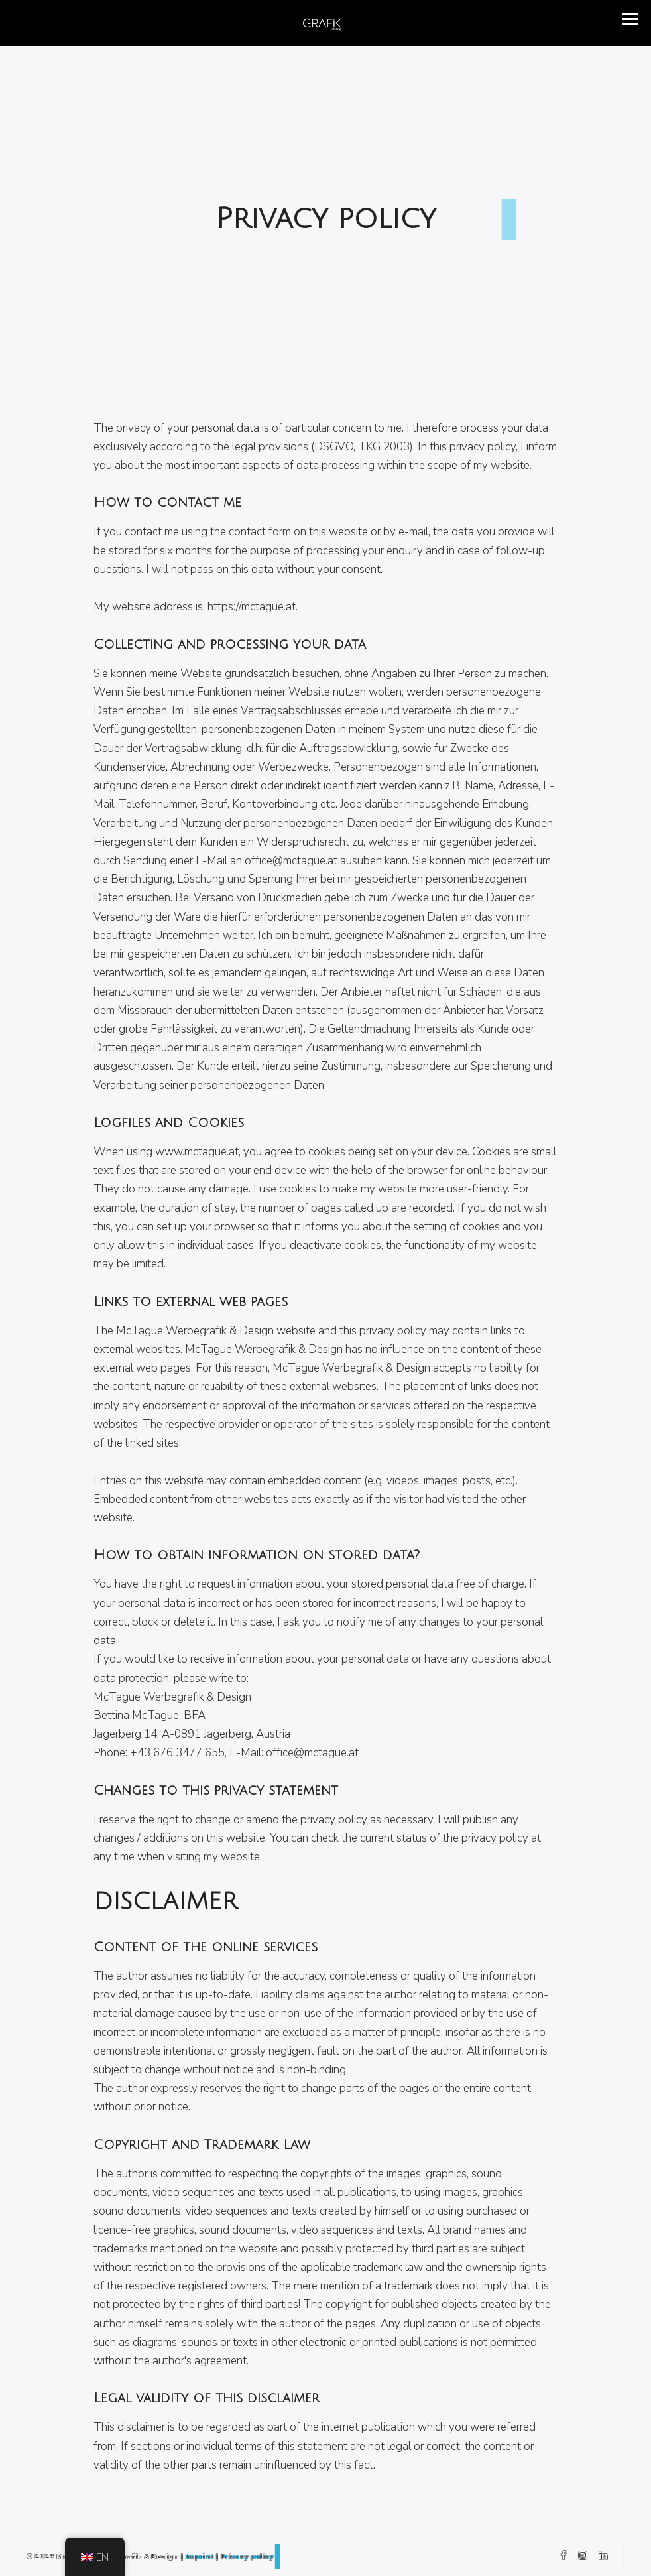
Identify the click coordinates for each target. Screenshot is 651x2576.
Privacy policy (247, 2556)
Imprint (200, 2556)
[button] (630, 19)
